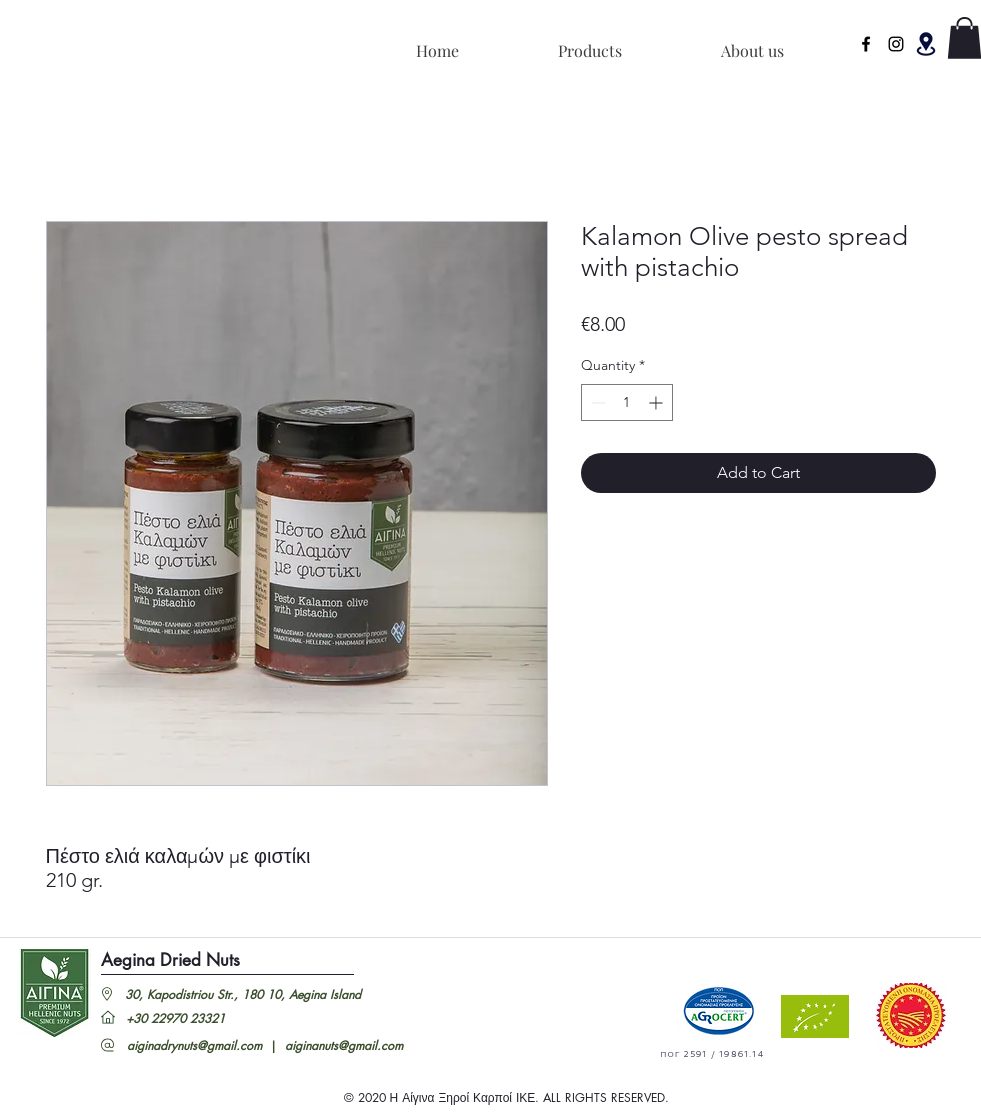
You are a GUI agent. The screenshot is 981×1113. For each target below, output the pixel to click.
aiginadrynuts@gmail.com (194, 1045)
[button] (926, 44)
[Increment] (657, 402)
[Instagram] (896, 44)
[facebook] (866, 44)
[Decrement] (596, 402)
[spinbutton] (627, 402)
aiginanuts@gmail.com (344, 1045)
